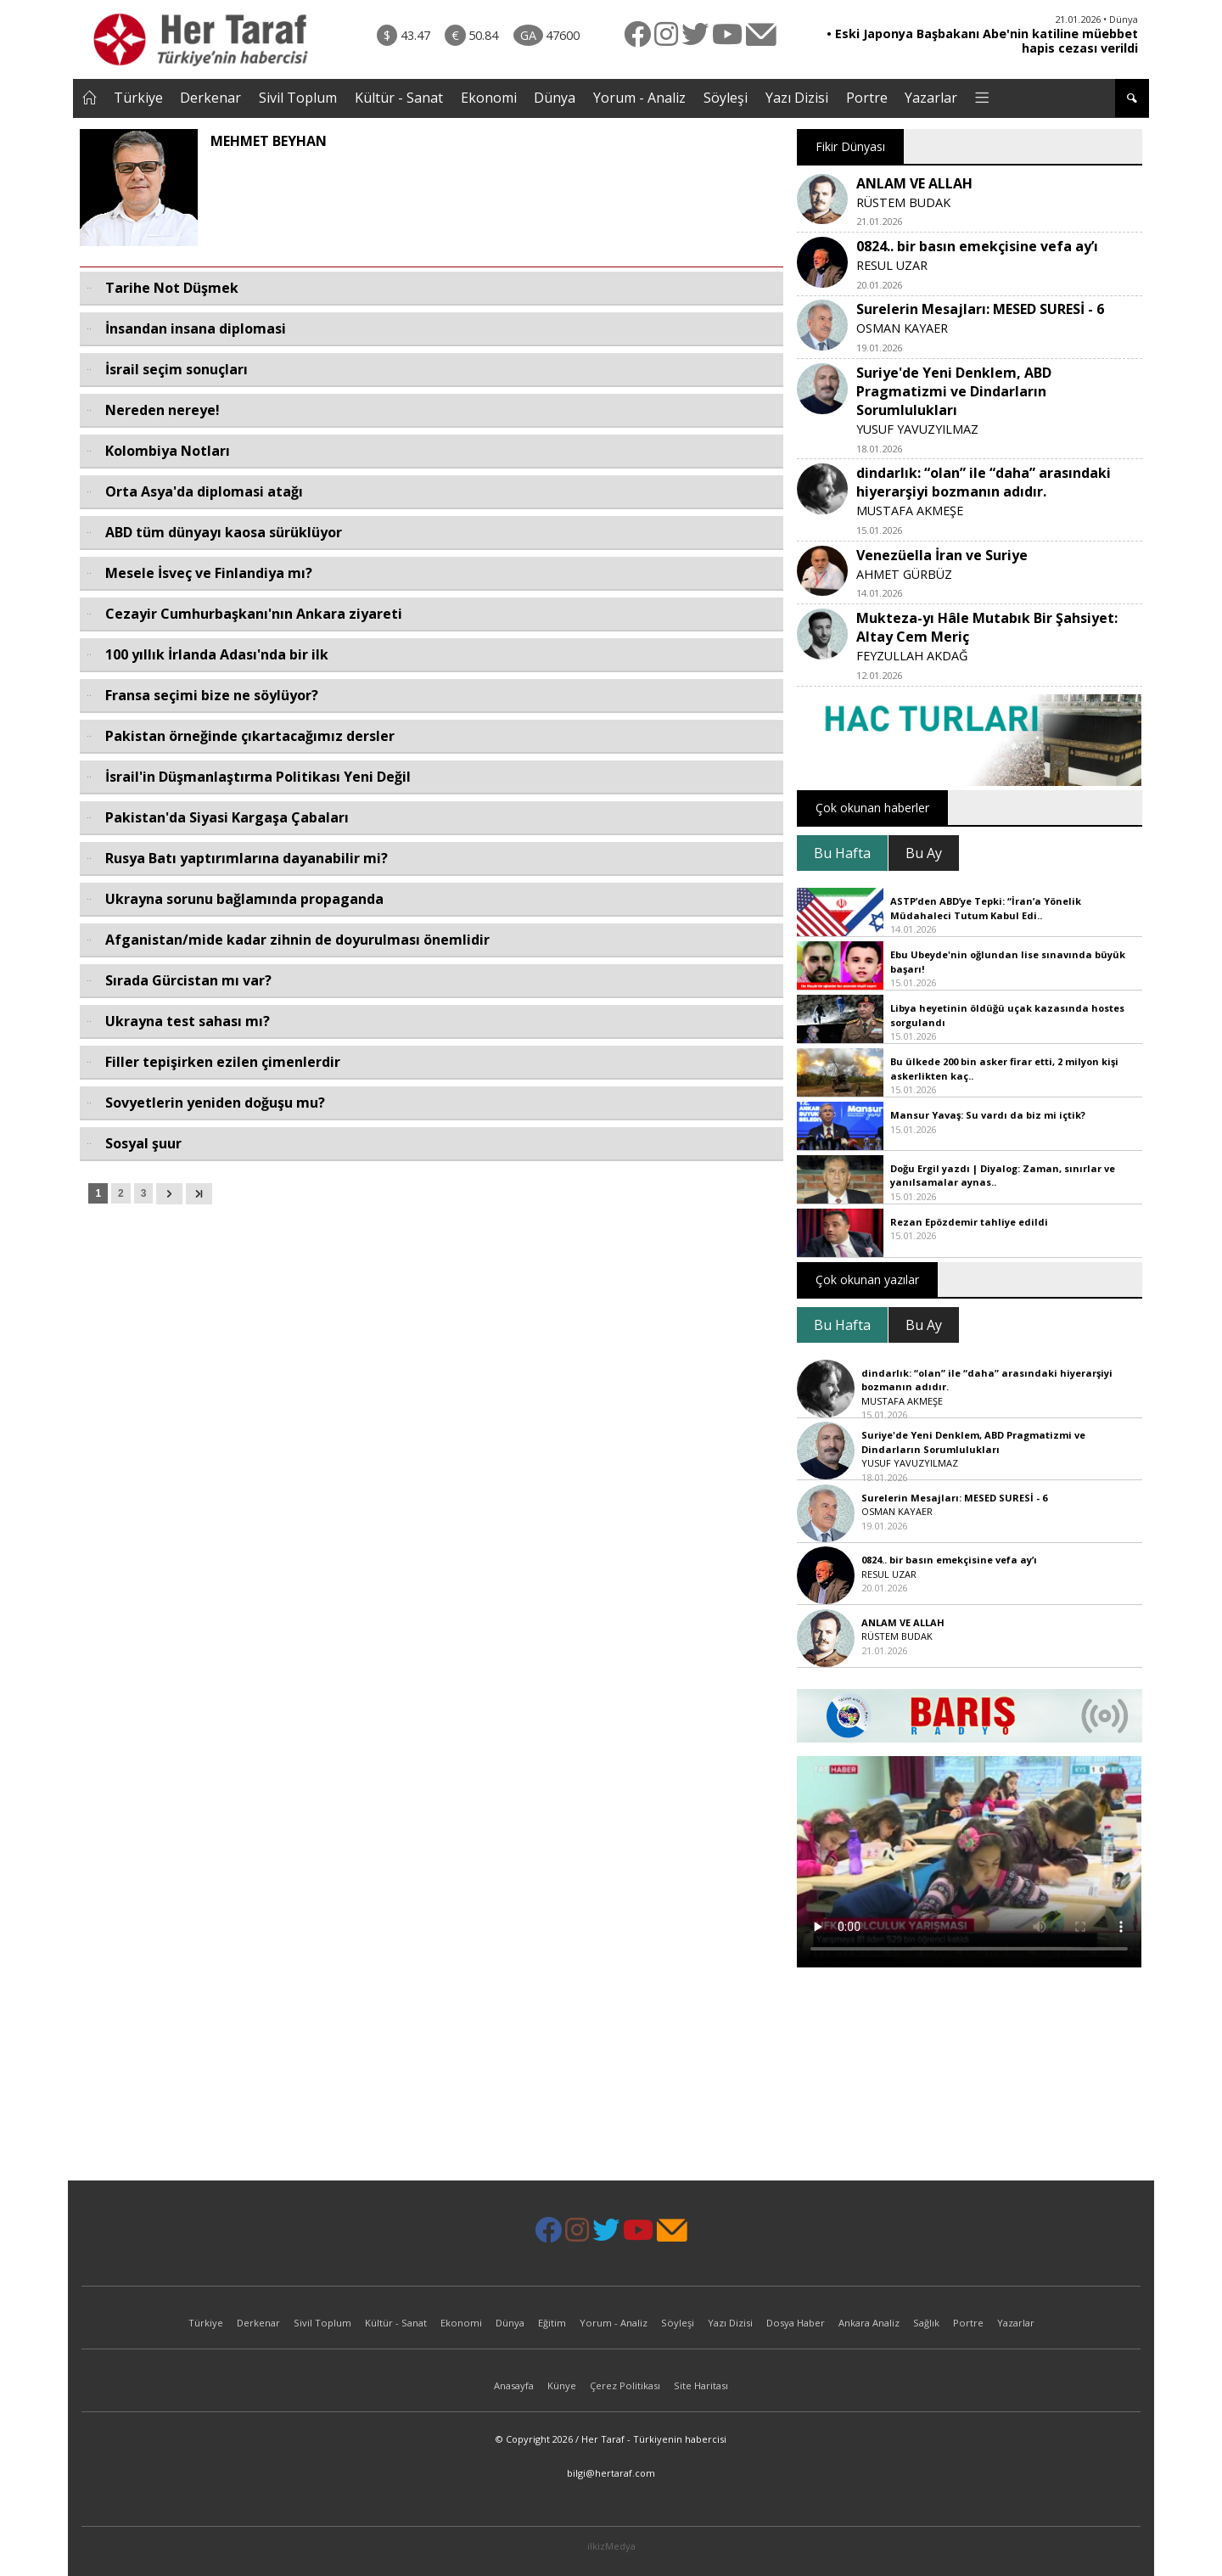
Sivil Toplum (298, 97)
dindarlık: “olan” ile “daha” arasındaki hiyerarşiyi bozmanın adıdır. (983, 482)
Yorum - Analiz (639, 97)
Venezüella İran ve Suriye (942, 555)
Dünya (554, 97)
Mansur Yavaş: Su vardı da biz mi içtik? (987, 1114)
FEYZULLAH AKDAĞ (911, 656)
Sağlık (926, 2322)
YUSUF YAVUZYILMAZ (917, 429)
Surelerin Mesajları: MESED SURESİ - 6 (980, 309)
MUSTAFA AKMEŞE (909, 510)
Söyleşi (725, 97)
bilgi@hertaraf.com (611, 2473)
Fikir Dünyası (850, 146)
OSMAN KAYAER (902, 328)
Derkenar (210, 97)
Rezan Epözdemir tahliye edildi (969, 1221)
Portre (867, 97)
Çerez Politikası (625, 2385)
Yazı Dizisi (796, 97)
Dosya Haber (795, 2322)
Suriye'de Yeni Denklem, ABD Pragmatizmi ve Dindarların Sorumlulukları (953, 391)
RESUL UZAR (892, 265)
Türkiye (138, 97)
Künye (561, 2385)
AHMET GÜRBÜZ (904, 574)
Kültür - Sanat (399, 97)
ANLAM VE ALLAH (914, 183)
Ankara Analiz (869, 2322)
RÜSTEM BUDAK (903, 202)
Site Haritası (701, 2385)
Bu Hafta (842, 853)
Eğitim (552, 2322)
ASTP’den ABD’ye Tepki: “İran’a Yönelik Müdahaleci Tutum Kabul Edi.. (985, 908)
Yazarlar (931, 97)
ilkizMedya (611, 2546)
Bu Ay (923, 853)
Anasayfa (514, 2385)
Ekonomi (489, 97)
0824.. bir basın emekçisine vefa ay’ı (977, 246)
